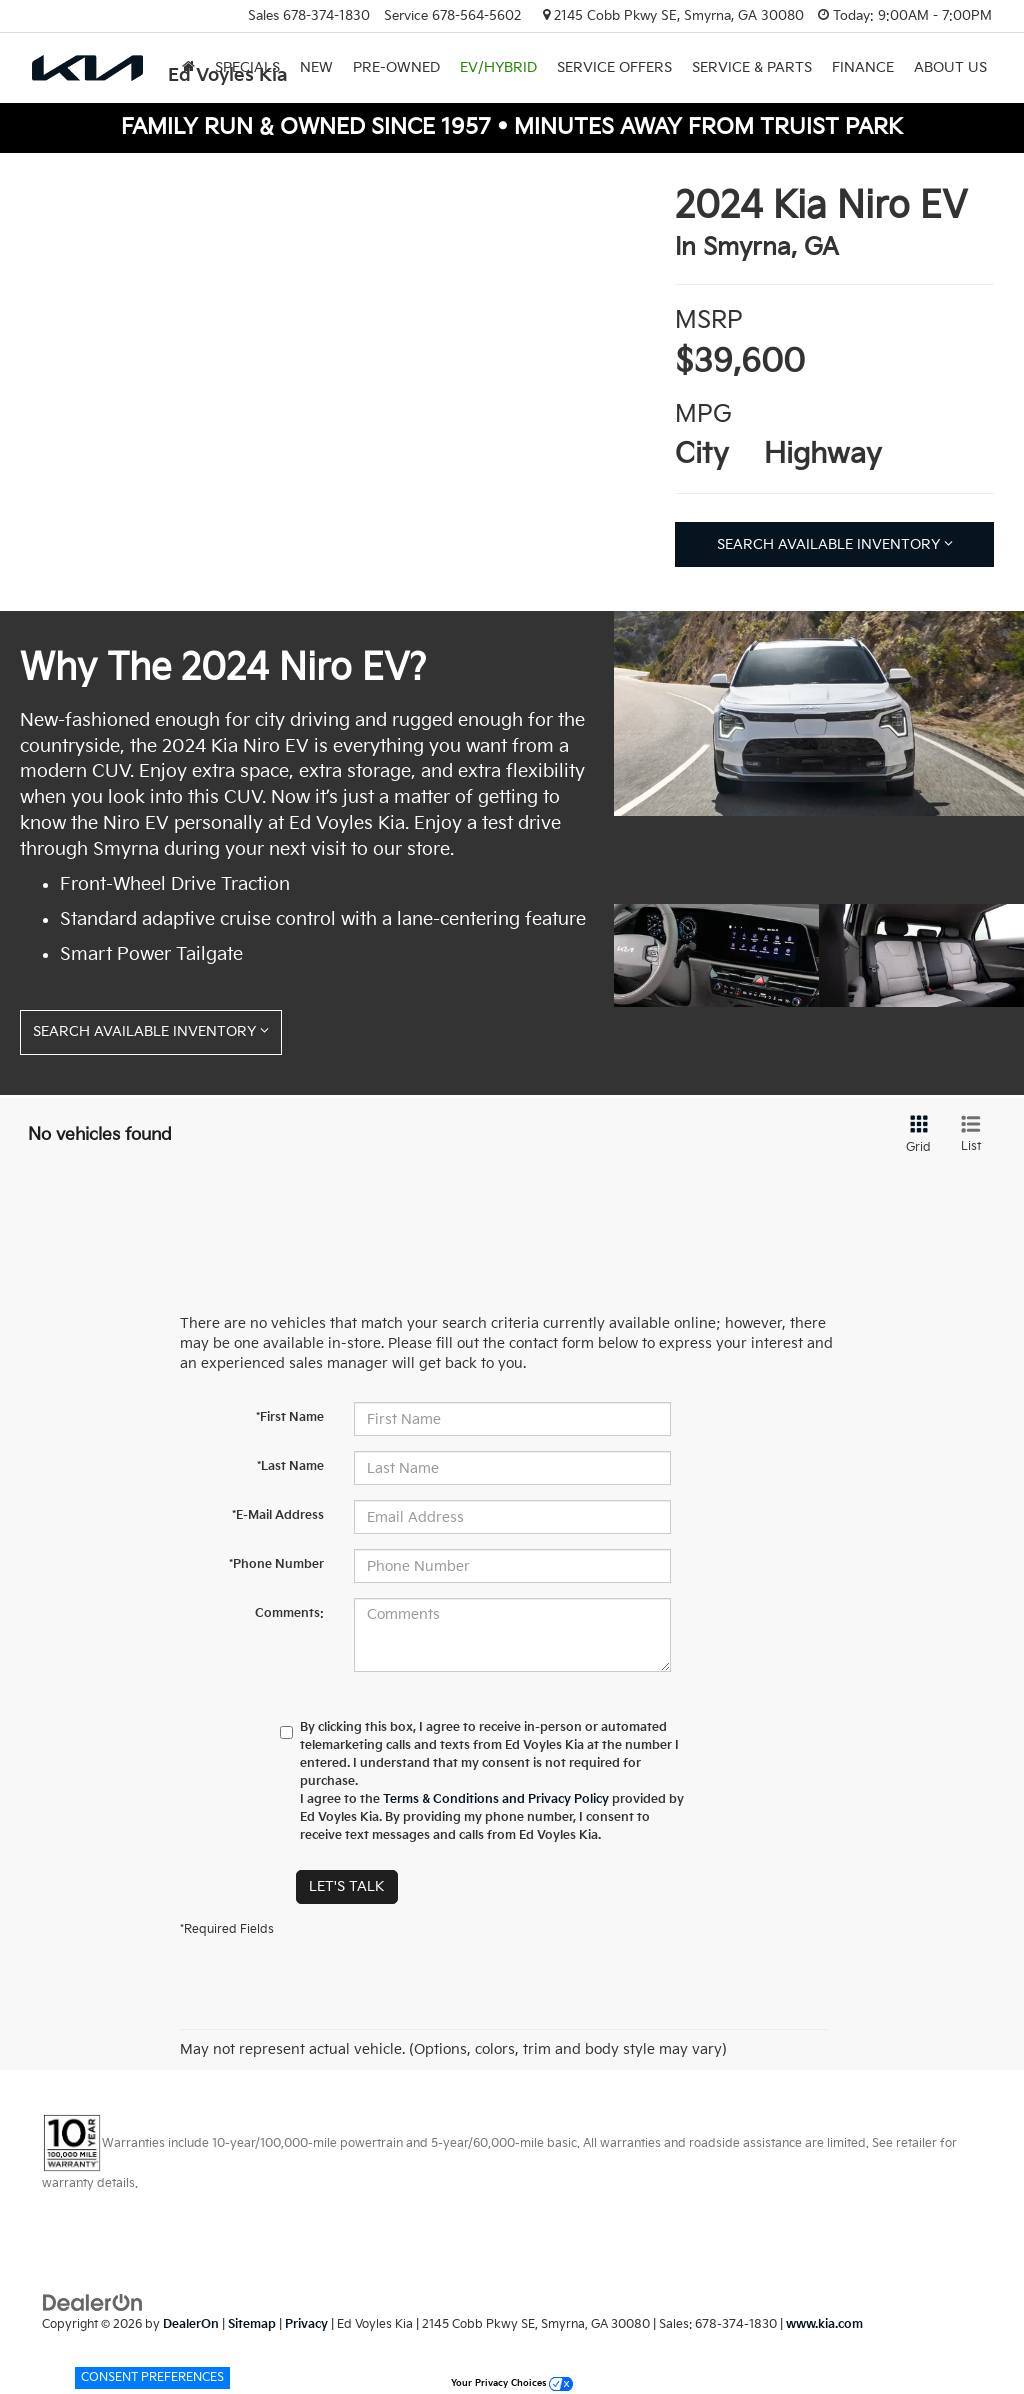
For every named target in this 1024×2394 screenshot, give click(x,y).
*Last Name (290, 1466)
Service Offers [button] (614, 67)
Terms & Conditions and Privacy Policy (496, 1799)
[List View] (971, 1135)
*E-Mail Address (278, 1515)
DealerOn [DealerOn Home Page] (191, 2324)
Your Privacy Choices (512, 2383)
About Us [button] (950, 67)
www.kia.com (824, 2324)
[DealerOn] (93, 2302)
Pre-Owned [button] (396, 67)
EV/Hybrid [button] (498, 67)
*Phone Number (276, 1564)
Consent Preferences (152, 2377)
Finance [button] (863, 67)
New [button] (316, 67)
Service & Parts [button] (752, 67)
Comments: (289, 1613)
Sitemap (252, 2324)
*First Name (290, 1417)
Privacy (306, 2324)
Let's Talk (347, 1886)
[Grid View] (915, 1135)
